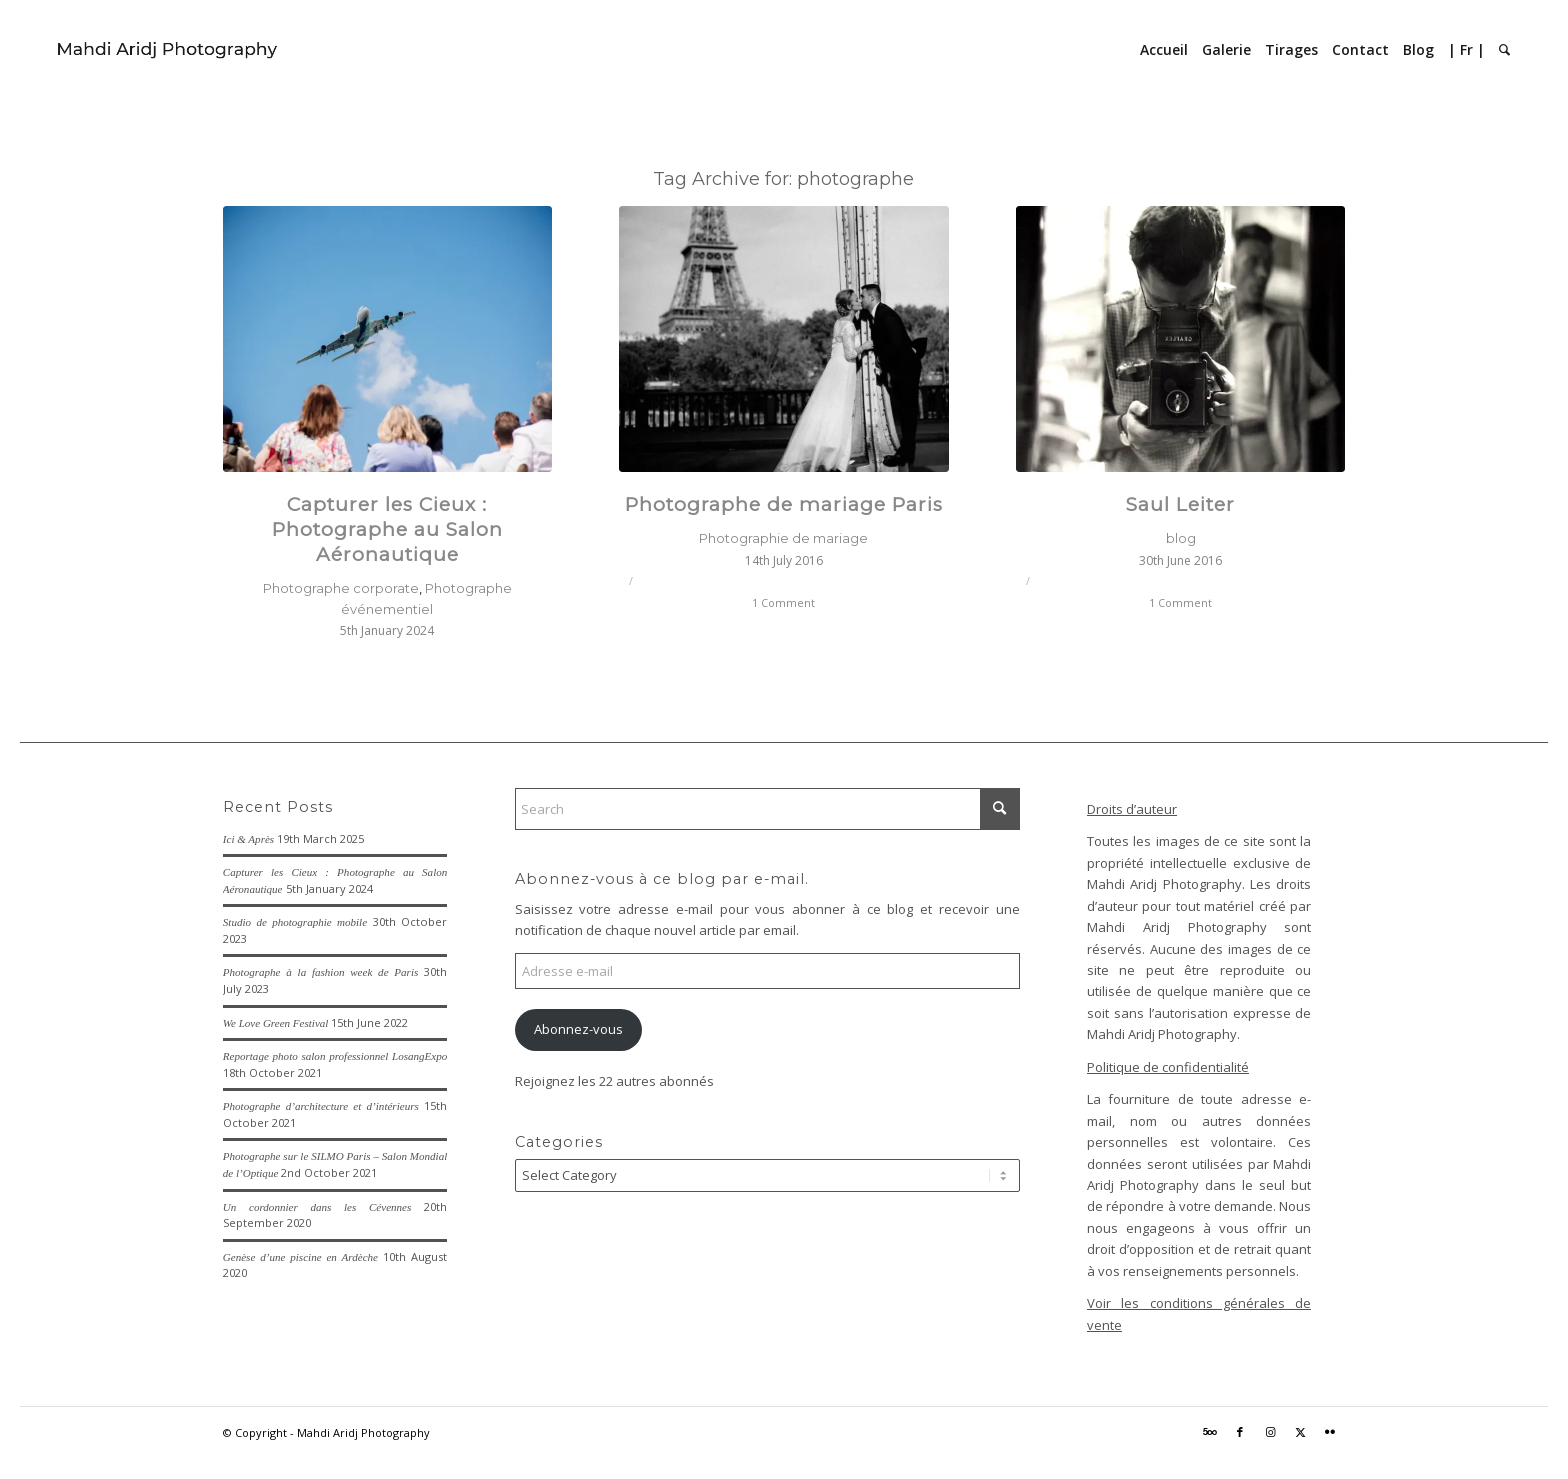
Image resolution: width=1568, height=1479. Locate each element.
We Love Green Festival (276, 1023)
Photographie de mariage (783, 538)
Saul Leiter (1180, 504)
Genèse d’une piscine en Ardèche (300, 1257)
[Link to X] (1300, 1432)
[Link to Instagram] (1270, 1432)
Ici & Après (248, 839)
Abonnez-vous (578, 1029)
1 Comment (783, 603)
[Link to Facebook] (1240, 1432)
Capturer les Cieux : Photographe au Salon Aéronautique (387, 529)
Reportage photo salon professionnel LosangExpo (335, 1056)
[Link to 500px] (1210, 1432)
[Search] (1504, 50)
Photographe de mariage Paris (784, 504)
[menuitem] (1164, 50)
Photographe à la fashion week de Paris (320, 972)
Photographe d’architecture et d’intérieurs (321, 1106)
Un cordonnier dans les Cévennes (317, 1207)
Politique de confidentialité (1168, 1067)
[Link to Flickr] (1330, 1432)
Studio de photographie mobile (295, 922)
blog (1181, 538)
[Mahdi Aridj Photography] (168, 50)
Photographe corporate (341, 588)
